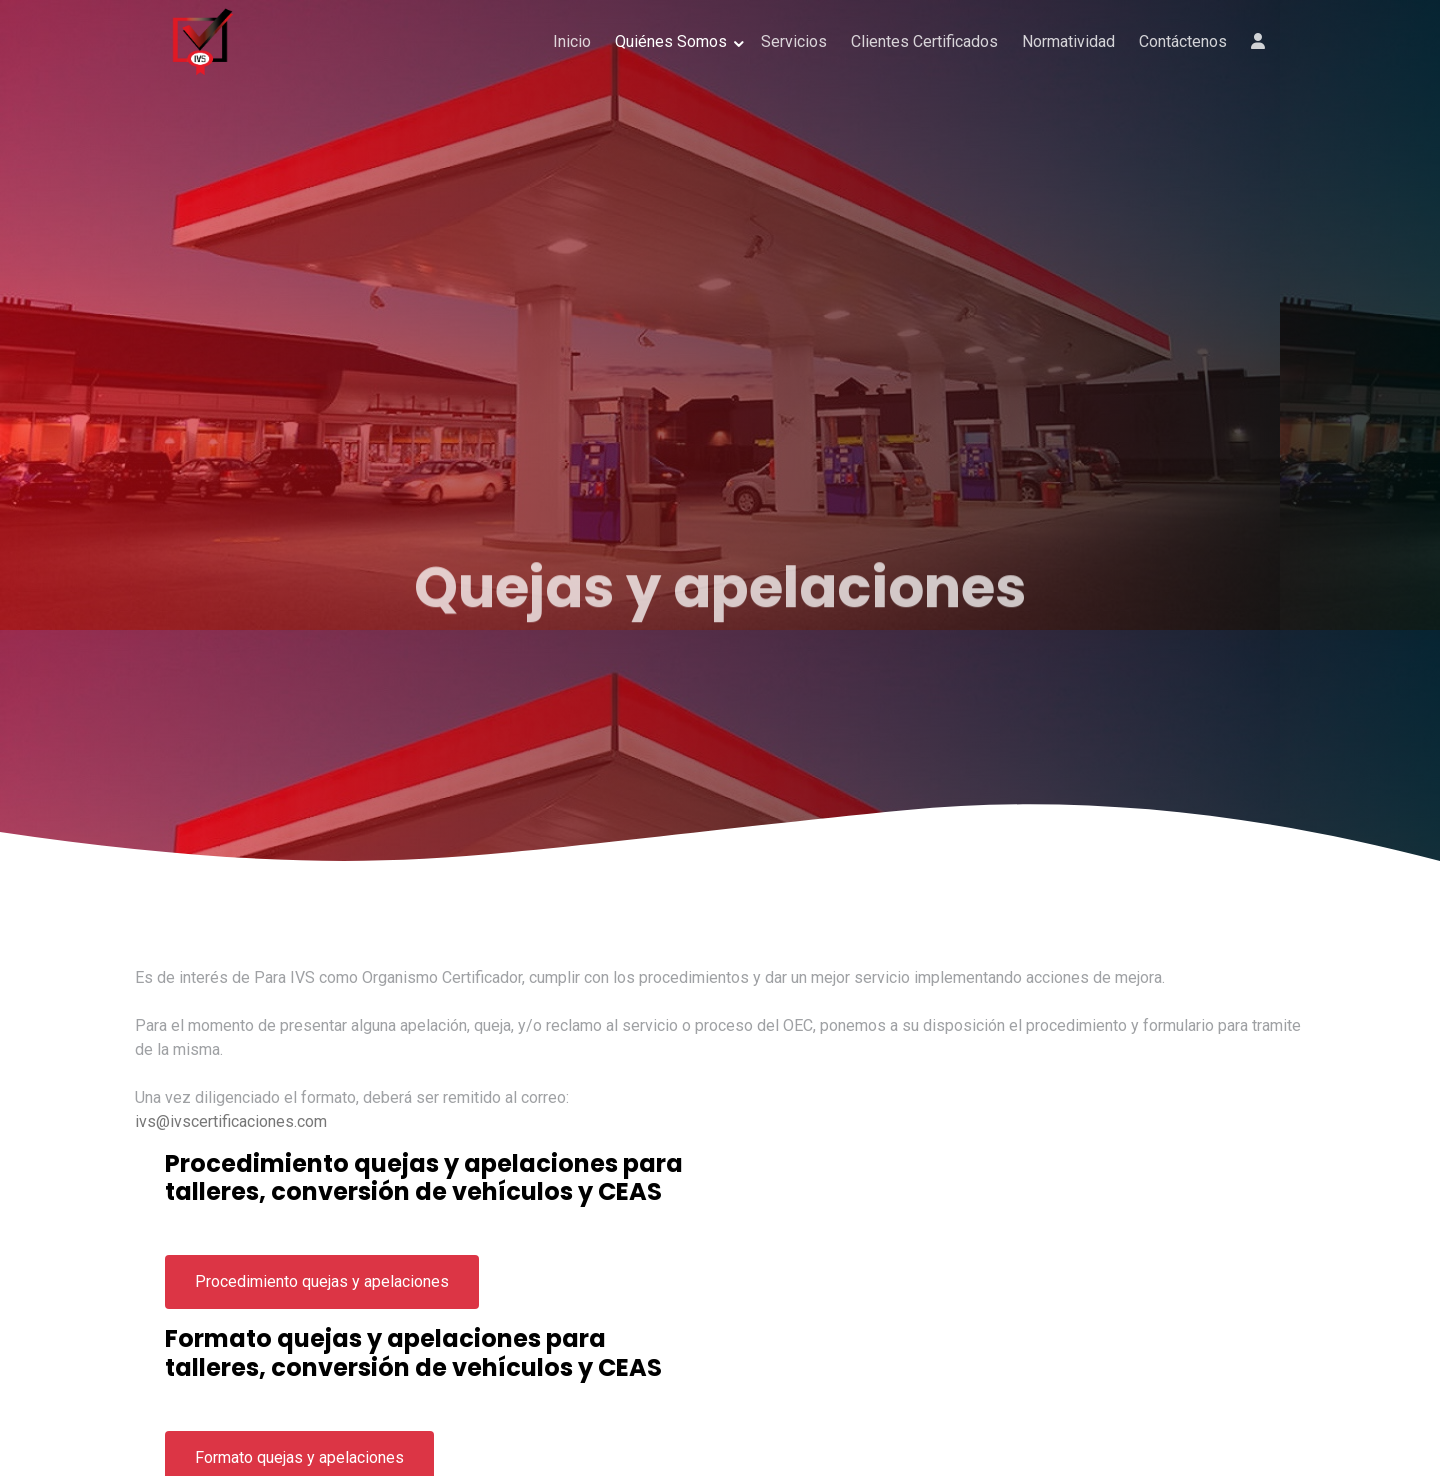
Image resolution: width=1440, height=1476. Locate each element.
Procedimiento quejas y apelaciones (322, 1281)
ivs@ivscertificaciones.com (231, 1121)
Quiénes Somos (671, 41)
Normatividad (1068, 41)
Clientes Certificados (924, 41)
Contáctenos (1183, 41)
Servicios (794, 41)
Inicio (572, 41)
